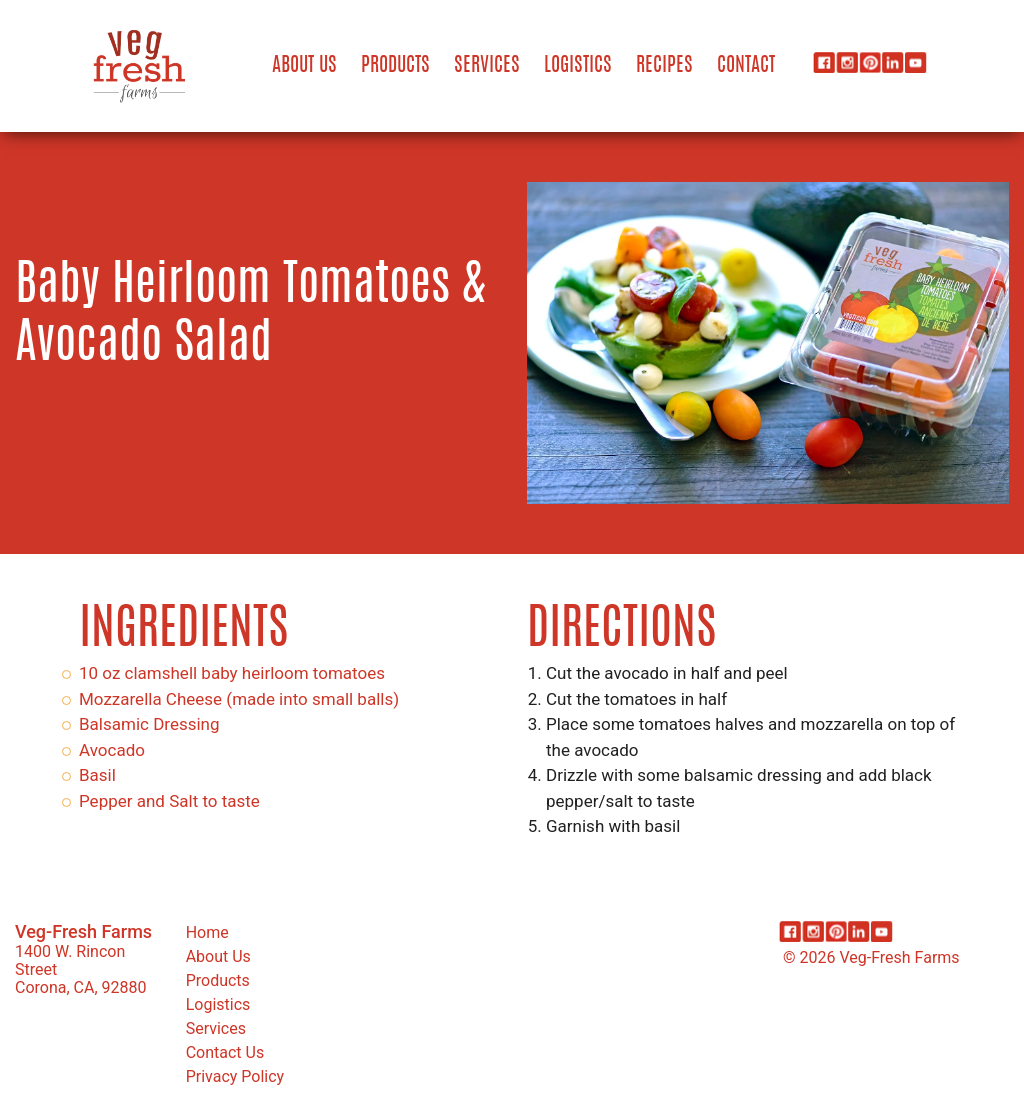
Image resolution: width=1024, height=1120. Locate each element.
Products (395, 66)
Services (487, 66)
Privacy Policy (235, 1076)
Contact (746, 66)
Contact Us (225, 1052)
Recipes (664, 66)
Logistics (578, 66)
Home (207, 932)
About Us (304, 66)
